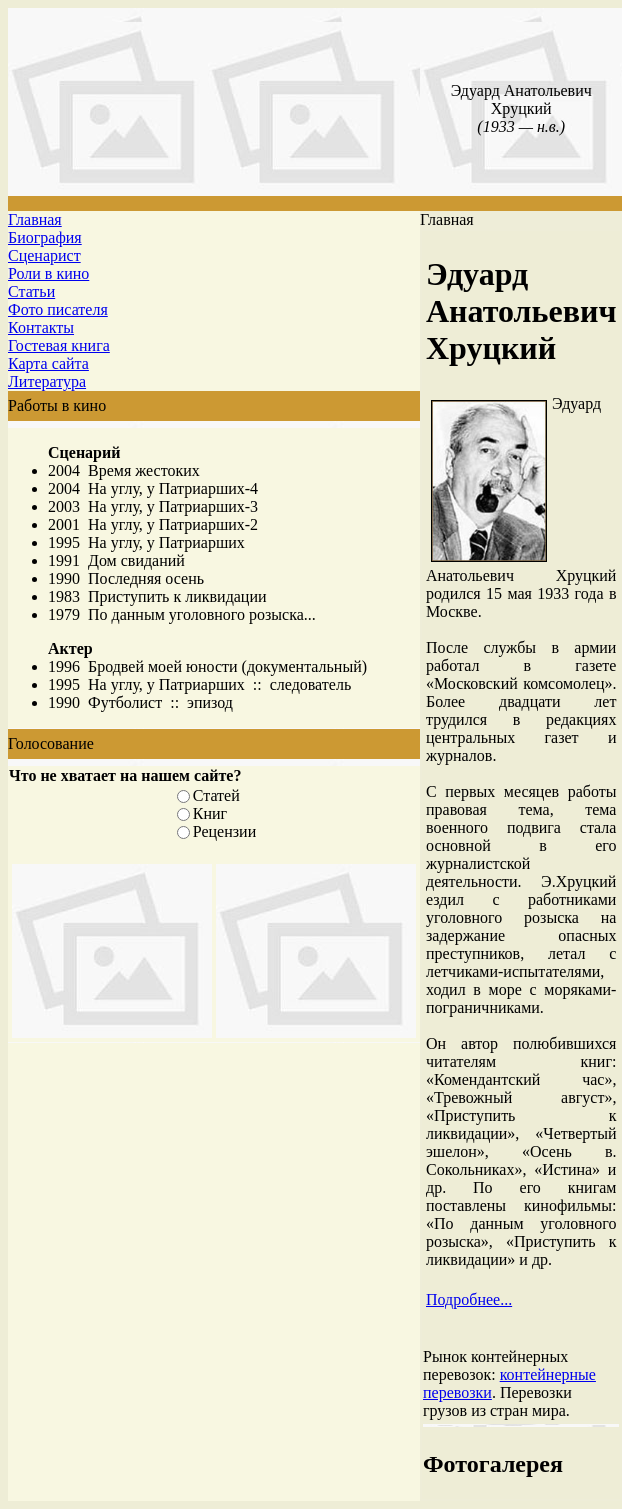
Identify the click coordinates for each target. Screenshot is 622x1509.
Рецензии (224, 831)
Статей (216, 795)
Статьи (31, 291)
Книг (210, 813)
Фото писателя (58, 309)
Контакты (41, 327)
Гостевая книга (59, 345)
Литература (47, 381)
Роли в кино (48, 273)
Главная (35, 219)
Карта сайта (48, 363)
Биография (45, 237)
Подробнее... (469, 1299)
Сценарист (44, 255)
